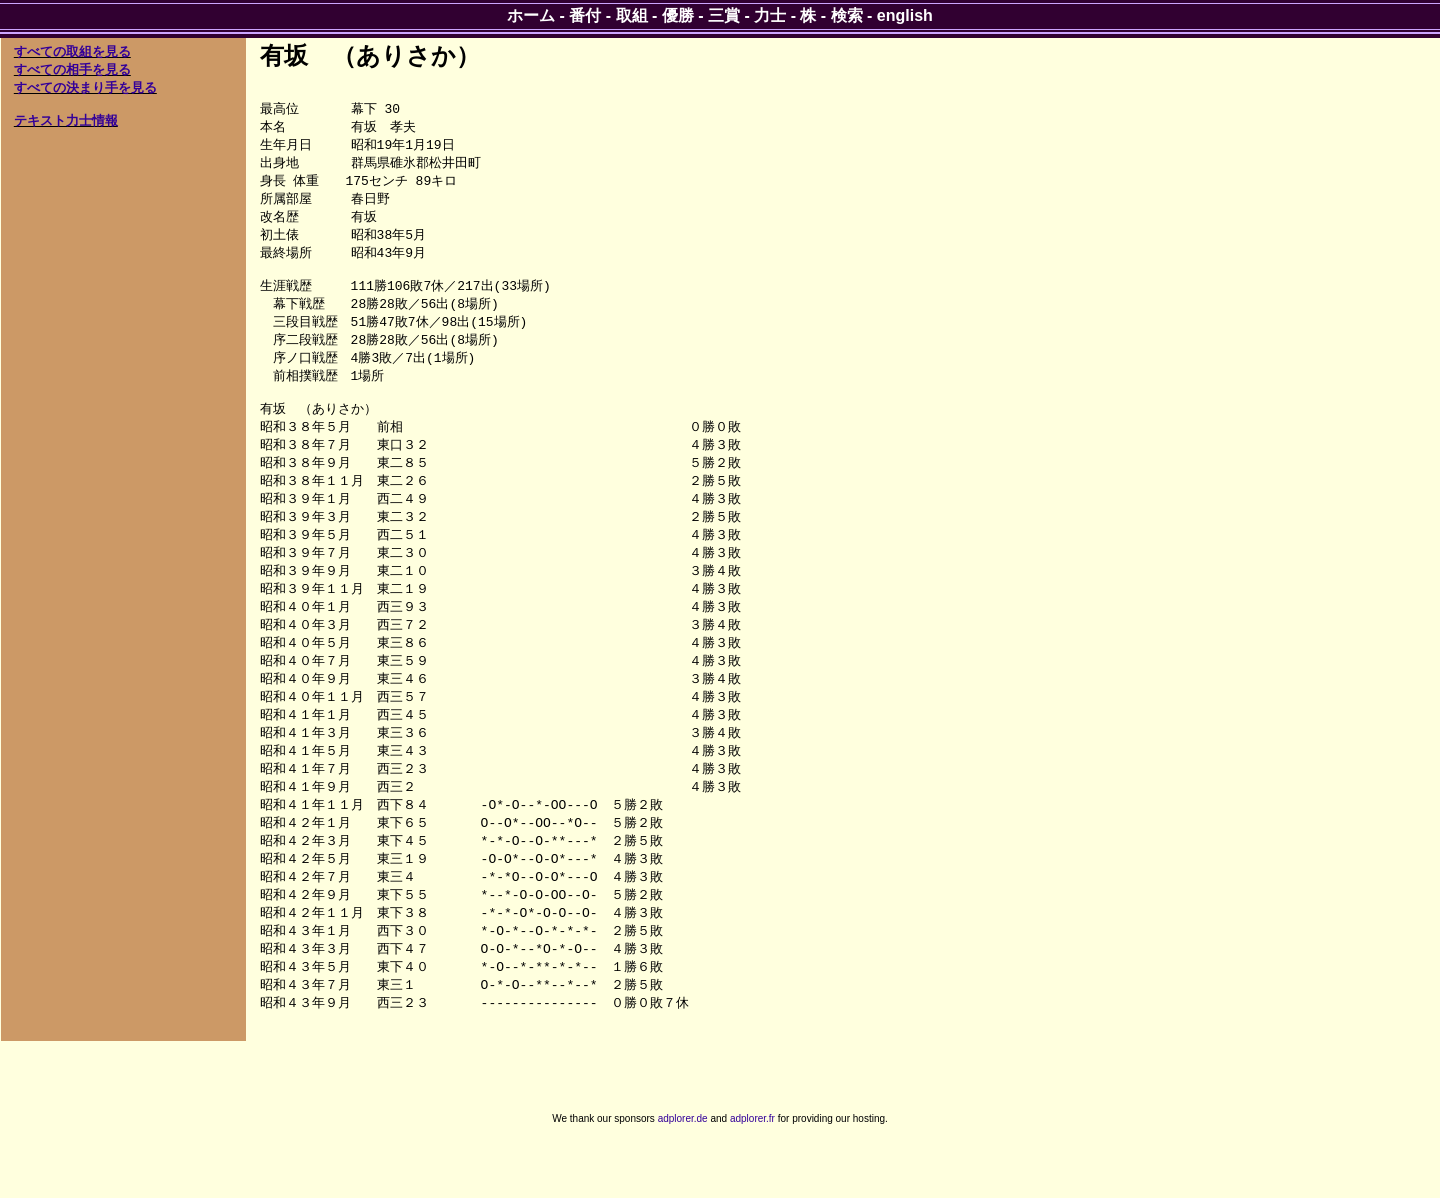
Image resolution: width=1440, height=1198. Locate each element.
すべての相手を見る (72, 69)
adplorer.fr (752, 1176)
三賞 (724, 15)
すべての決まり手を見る (85, 87)
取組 (632, 15)
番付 (585, 15)
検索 (847, 15)
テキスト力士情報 (66, 120)
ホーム (531, 15)
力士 (770, 15)
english (905, 15)
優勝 (678, 15)
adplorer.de (683, 1176)
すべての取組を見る (72, 51)
